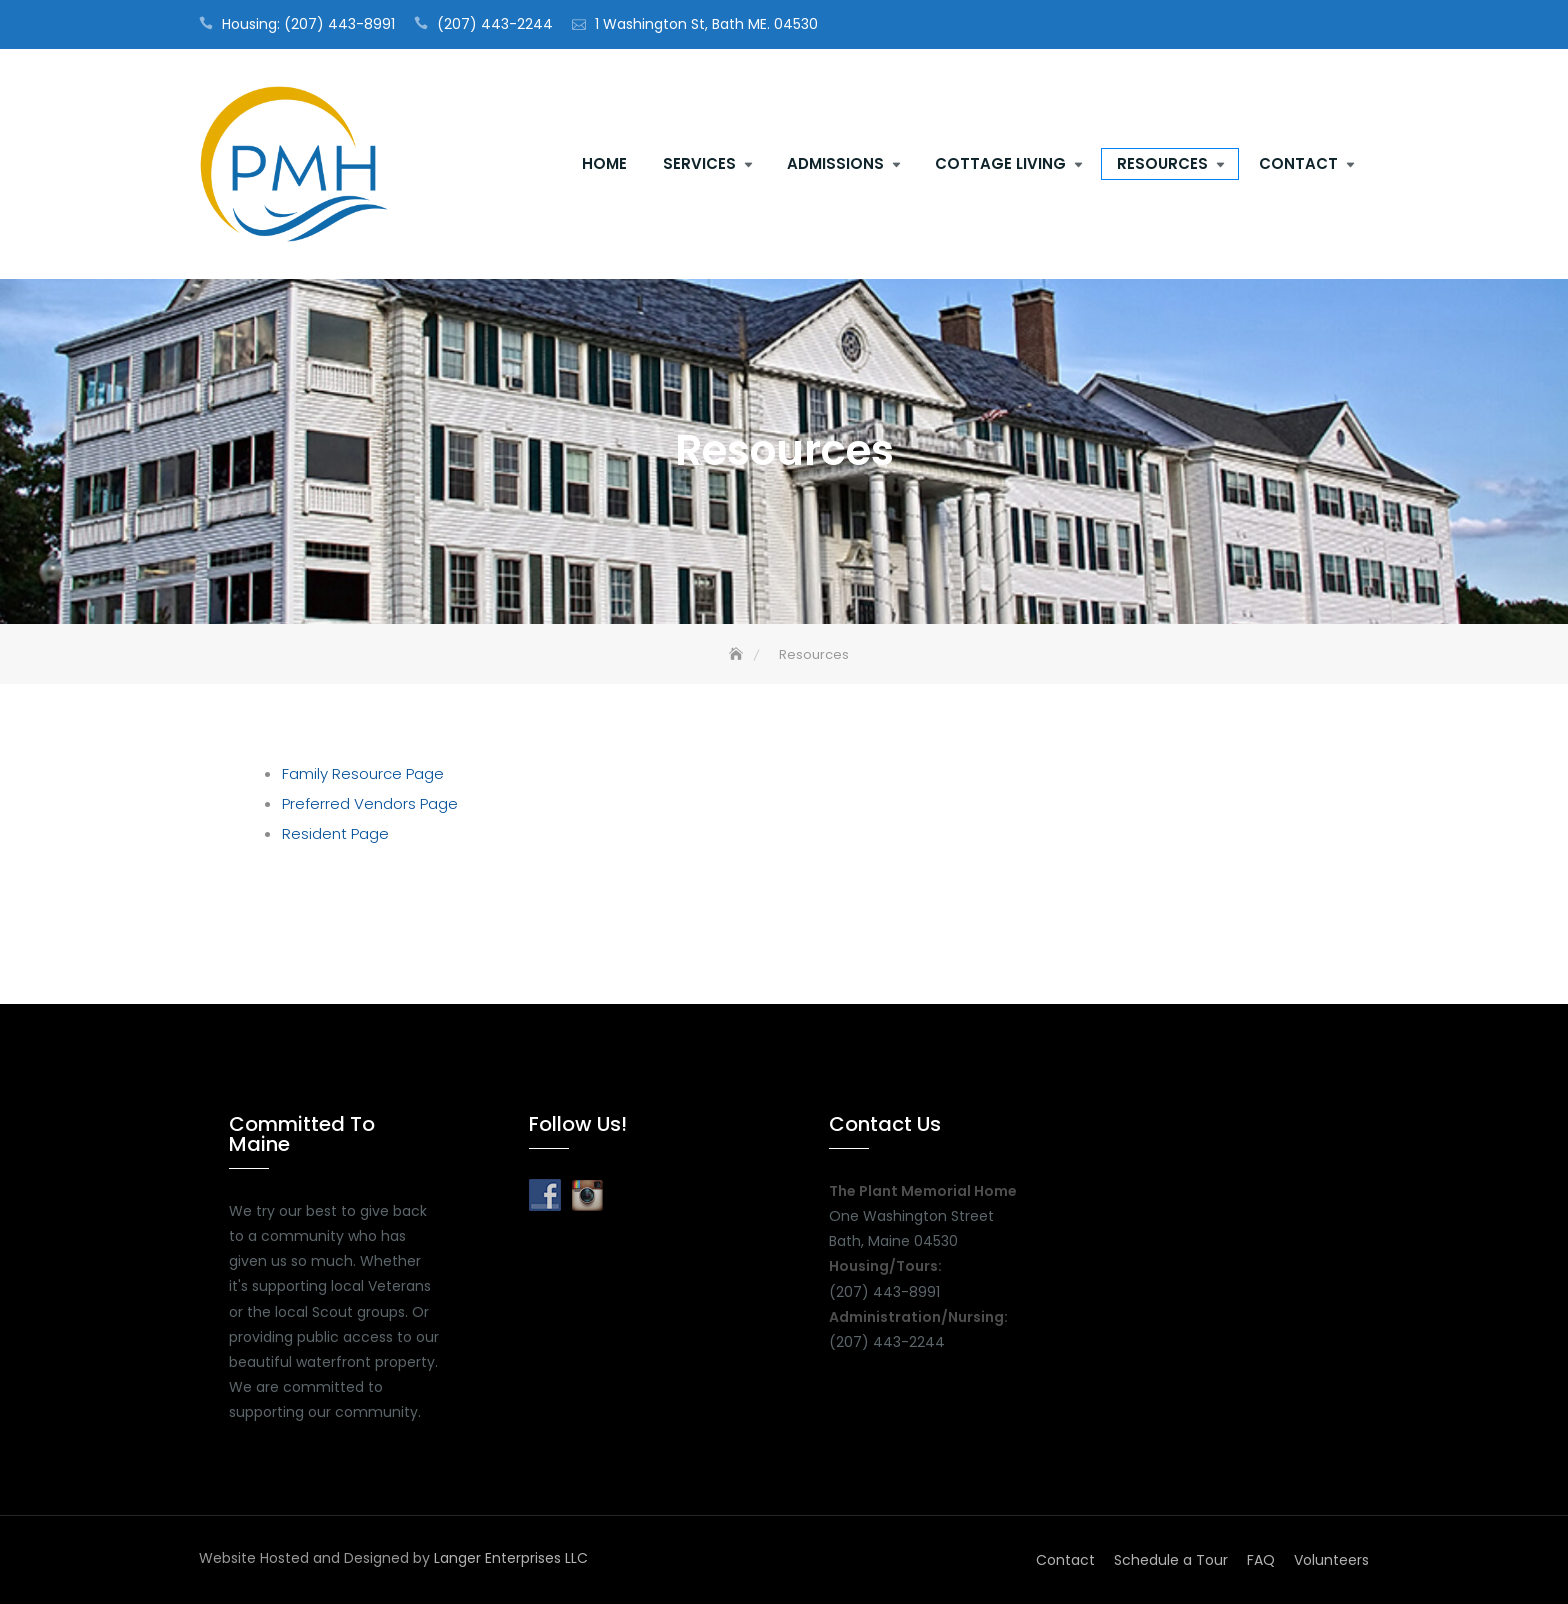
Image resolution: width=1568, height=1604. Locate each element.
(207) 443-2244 (495, 24)
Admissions (835, 163)
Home (604, 163)
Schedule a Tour (1171, 1560)
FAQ (1261, 1560)
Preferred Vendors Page (370, 803)
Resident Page (335, 833)
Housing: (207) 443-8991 (308, 24)
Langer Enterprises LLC (511, 1558)
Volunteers (1331, 1560)
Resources (1162, 163)
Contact (1298, 163)
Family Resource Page (363, 773)
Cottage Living (1000, 163)
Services (699, 163)
